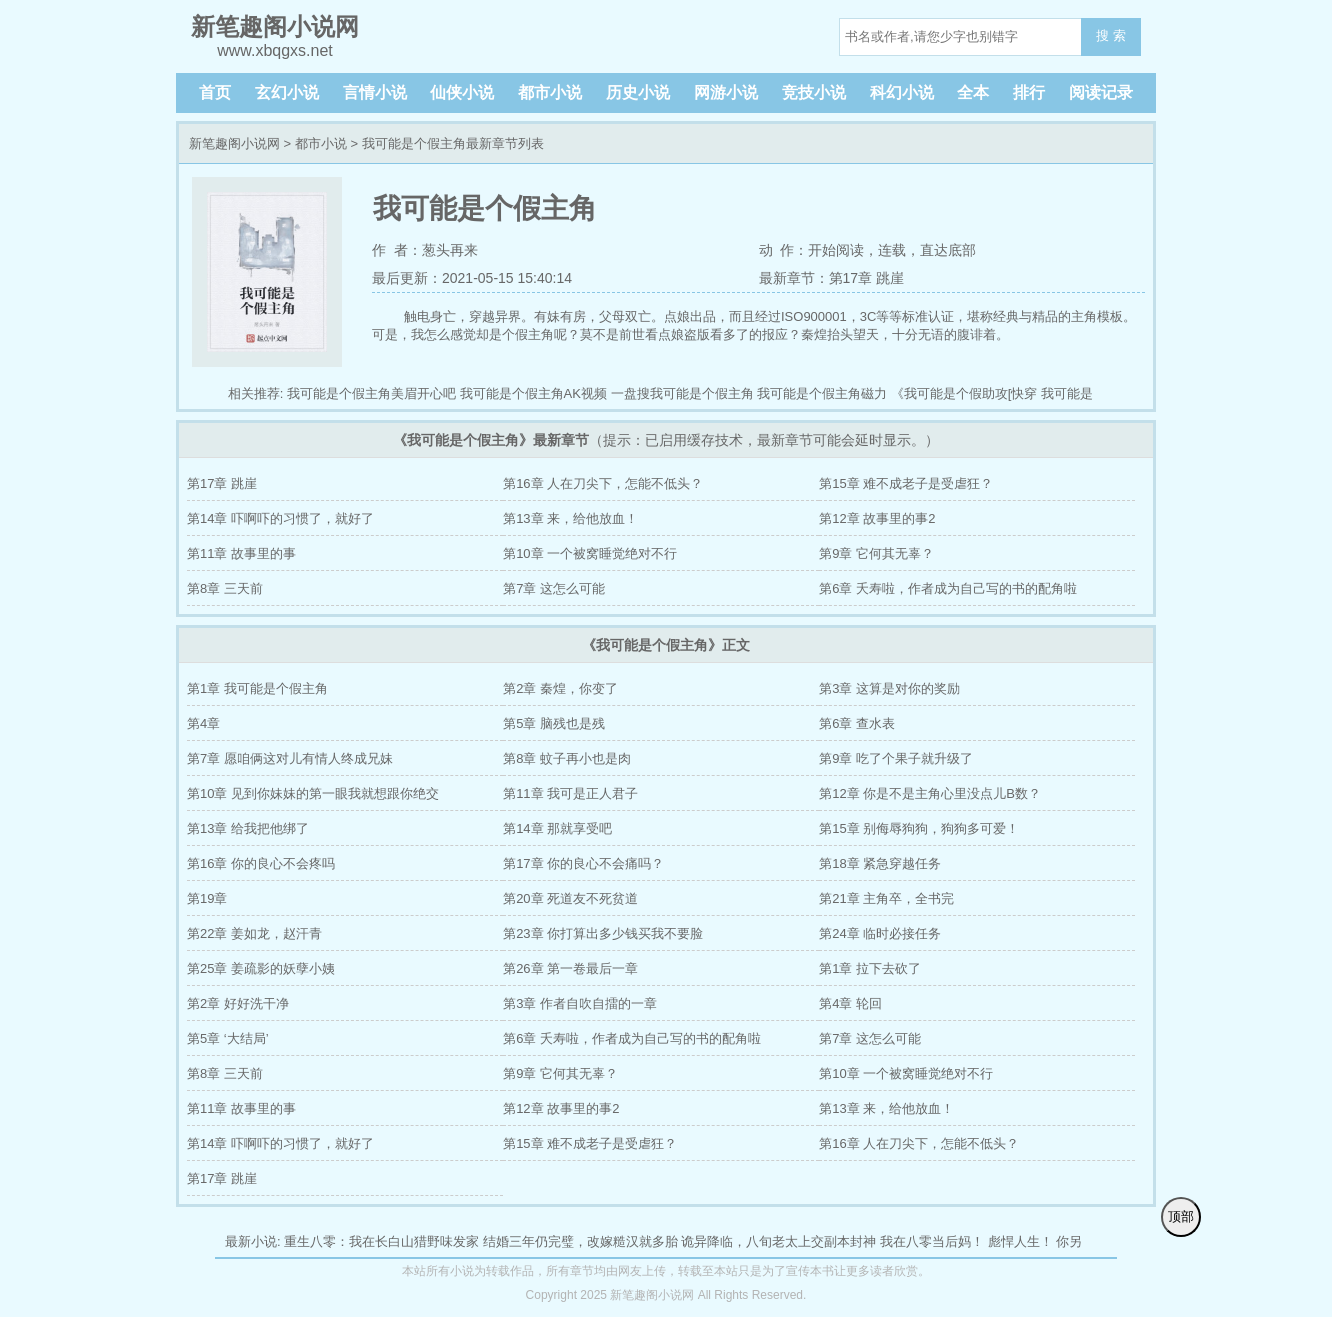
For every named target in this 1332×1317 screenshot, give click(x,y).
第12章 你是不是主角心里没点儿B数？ (930, 793)
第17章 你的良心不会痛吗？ (583, 863)
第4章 (203, 723)
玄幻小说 (287, 92)
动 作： (784, 250)
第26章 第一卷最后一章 (570, 968)
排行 (1029, 92)
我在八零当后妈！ (932, 1241)
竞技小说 (814, 92)
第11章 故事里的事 (241, 553)
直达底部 (948, 250)
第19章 (207, 898)
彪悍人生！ (1020, 1241)
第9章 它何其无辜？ (876, 553)
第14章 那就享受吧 (557, 828)
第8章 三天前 (225, 588)
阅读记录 (1101, 92)
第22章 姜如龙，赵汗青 (254, 933)
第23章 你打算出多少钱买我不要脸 (603, 933)
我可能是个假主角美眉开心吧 (371, 393)
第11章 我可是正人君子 (570, 793)
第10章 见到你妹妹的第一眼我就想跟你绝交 (313, 793)
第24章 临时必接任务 (880, 933)
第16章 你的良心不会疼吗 (261, 863)
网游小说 (726, 92)
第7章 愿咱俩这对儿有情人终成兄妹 (290, 758)
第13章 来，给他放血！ (570, 518)
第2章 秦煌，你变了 (560, 688)
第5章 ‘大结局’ (228, 1038)
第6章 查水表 (857, 723)
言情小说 (375, 92)
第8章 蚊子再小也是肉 (567, 758)
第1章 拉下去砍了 (870, 968)
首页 (215, 92)
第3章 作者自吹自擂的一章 (580, 1003)
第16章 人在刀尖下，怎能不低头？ (603, 483)
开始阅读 (836, 250)
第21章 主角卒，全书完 (886, 898)
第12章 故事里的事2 (877, 518)
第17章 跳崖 (222, 483)
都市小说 (550, 92)
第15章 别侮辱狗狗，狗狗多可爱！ (919, 828)
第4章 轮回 (850, 1003)
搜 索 (1111, 35)
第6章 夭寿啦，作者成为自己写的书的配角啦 (948, 588)
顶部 (1181, 1216)
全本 (973, 92)
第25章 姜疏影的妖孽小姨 (261, 968)
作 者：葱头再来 (425, 250)
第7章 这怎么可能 (554, 588)
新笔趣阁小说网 (234, 143)
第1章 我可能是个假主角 (257, 688)
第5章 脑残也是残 (554, 723)
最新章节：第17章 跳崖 (831, 278)
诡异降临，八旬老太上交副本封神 (778, 1241)
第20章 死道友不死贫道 (570, 898)
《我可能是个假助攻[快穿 (964, 393)
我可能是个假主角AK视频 (533, 393)
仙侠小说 (462, 92)
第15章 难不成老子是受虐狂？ (906, 483)
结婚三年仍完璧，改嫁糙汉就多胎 (580, 1241)
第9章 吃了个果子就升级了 (896, 758)
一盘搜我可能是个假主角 (682, 393)
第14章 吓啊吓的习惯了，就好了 (280, 518)
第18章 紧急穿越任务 (880, 863)
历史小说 (638, 92)
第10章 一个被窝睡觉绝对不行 (590, 553)
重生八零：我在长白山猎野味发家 (381, 1241)
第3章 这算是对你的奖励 (889, 688)
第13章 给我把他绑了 (248, 828)
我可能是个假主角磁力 (822, 393)
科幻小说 (902, 92)
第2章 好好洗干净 (238, 1003)
